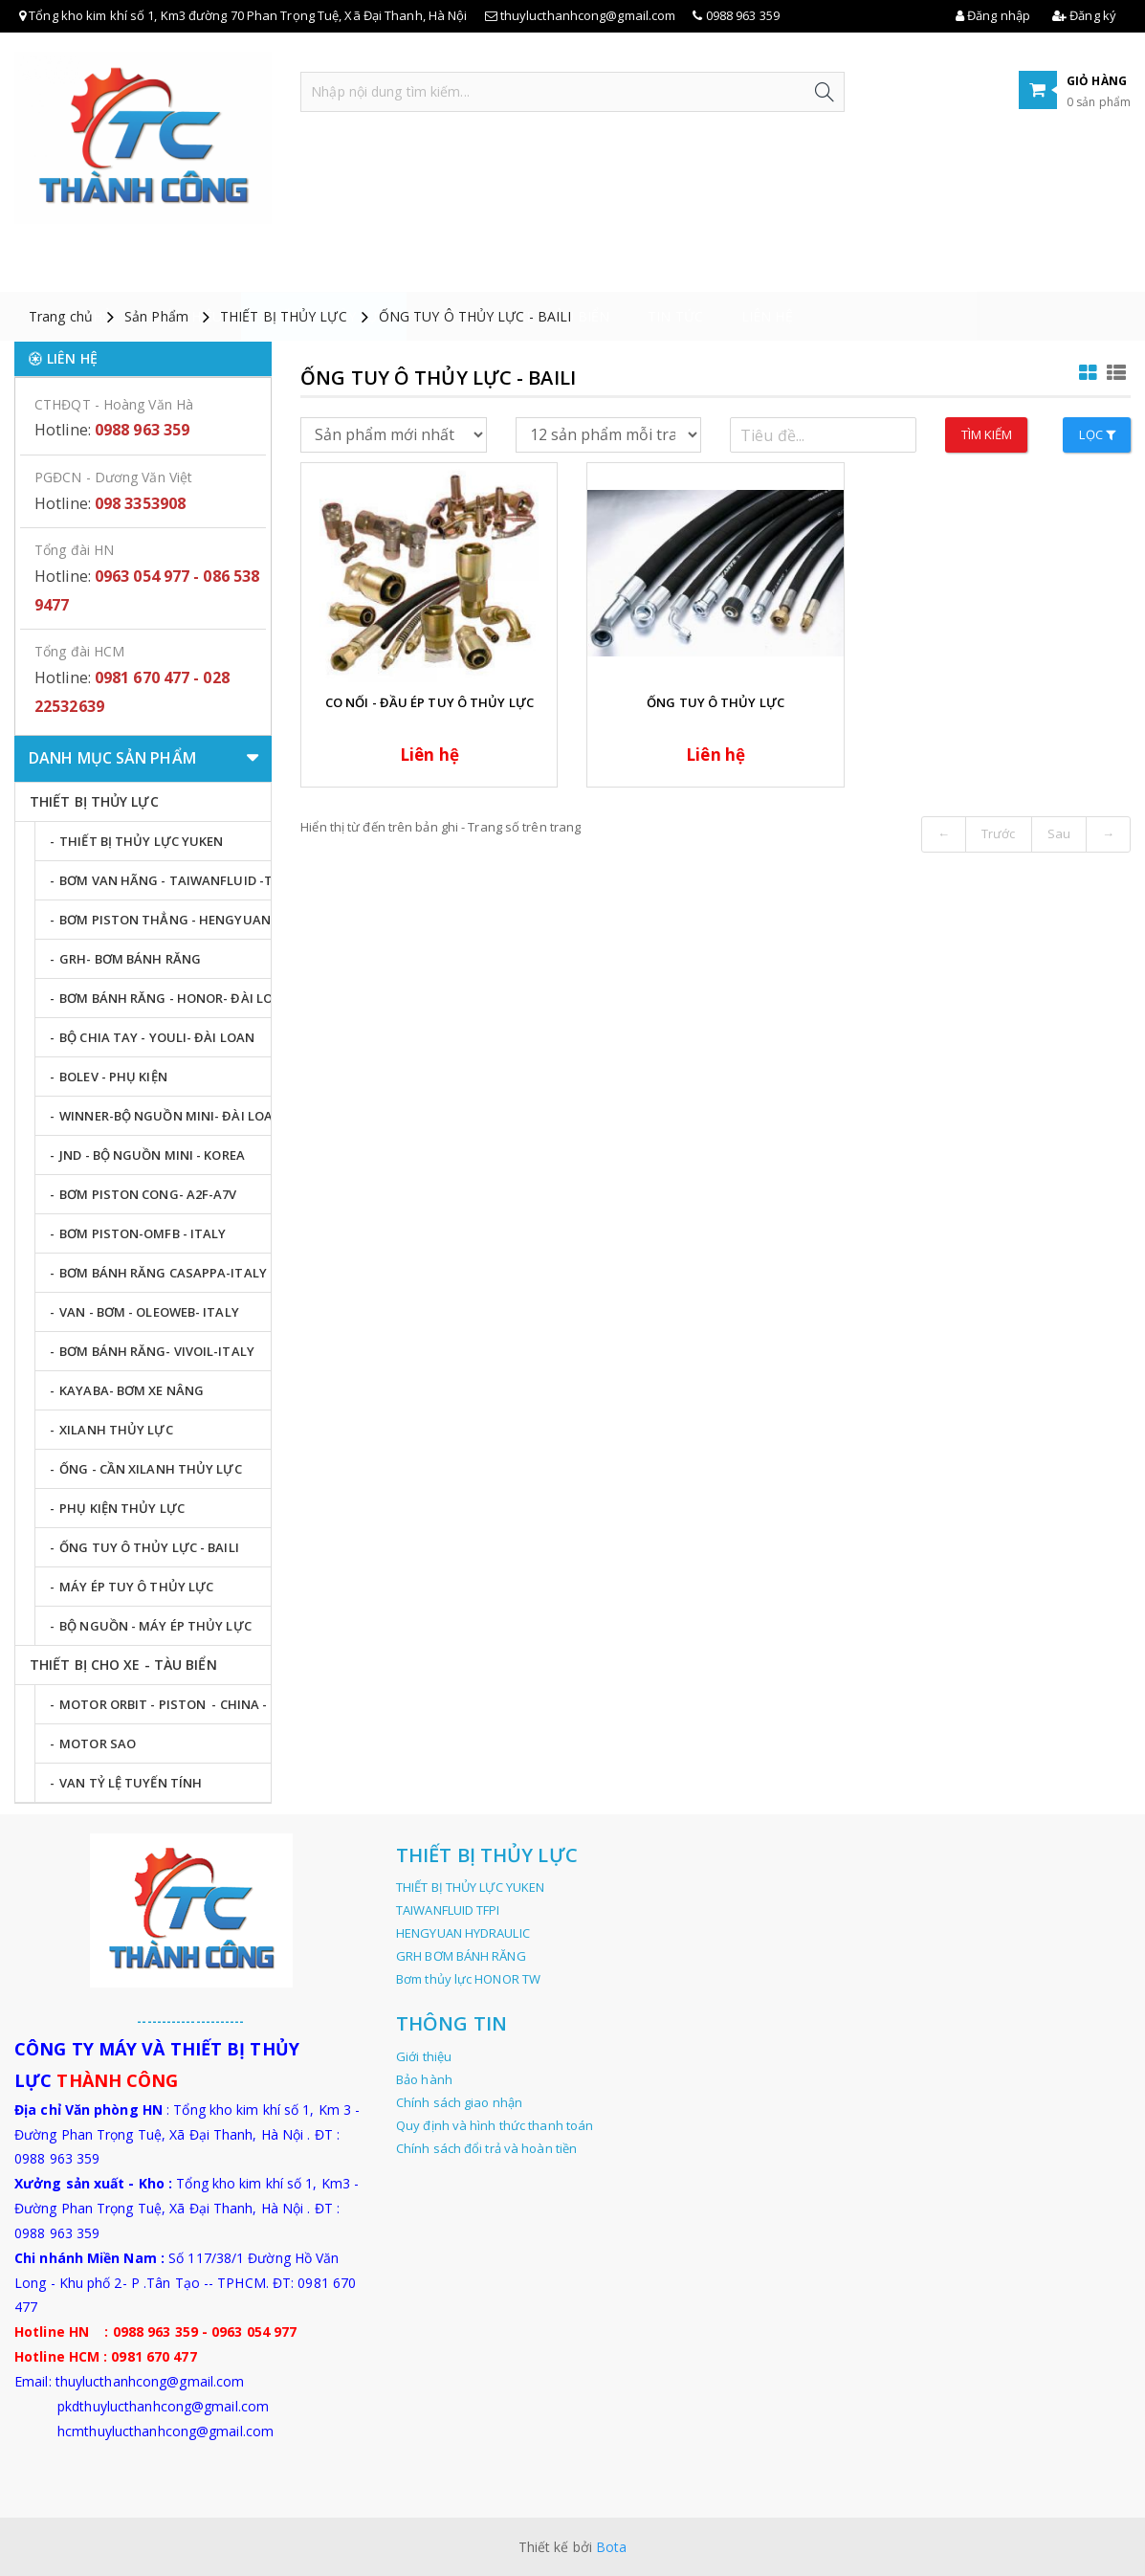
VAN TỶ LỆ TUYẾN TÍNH (130, 1782)
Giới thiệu (186, 267)
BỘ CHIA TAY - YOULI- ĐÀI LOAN (156, 1037)
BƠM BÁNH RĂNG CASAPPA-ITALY (163, 1272)
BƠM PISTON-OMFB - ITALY (142, 1233)
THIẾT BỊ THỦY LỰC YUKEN (141, 841)
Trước (998, 833)
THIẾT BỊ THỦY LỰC (323, 267)
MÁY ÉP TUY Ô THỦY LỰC (136, 1586)
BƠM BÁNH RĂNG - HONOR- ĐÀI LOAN (165, 998)
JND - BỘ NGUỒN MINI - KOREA (152, 1155)
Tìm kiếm (987, 434)
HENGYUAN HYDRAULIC (463, 1933)
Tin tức (675, 267)
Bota (611, 2547)
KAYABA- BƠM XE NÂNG (131, 1390)
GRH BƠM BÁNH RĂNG (461, 1956)
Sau (1058, 833)
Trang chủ (72, 267)
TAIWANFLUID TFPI (448, 1910)
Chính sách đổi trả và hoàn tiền (486, 2148)
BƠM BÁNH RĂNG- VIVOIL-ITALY (156, 1351)
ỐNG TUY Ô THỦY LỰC (715, 702)
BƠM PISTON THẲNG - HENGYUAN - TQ (165, 919)
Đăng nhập (993, 15)
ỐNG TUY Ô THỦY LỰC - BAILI (475, 316)
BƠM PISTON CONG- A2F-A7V (147, 1194)
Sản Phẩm (156, 316)
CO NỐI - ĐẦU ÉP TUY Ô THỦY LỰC (429, 702)
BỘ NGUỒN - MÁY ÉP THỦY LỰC (155, 1625)
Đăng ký (1084, 15)
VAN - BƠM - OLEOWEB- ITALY (149, 1312)
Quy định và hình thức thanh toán (494, 2125)
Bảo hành (424, 2079)
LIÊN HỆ (767, 267)
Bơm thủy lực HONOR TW (468, 1979)
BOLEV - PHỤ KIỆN (113, 1076)
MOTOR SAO (97, 1743)
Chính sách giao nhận (459, 2102)
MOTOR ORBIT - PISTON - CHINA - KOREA (165, 1704)
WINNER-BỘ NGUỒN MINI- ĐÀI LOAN (165, 1115)
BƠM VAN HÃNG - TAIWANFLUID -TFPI (165, 880)
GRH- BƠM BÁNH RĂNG (130, 958)
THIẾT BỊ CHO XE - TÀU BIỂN (518, 267)
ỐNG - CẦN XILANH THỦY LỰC (150, 1468)
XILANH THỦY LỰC (116, 1429)
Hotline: (111, 429)
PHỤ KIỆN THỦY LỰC (122, 1508)
